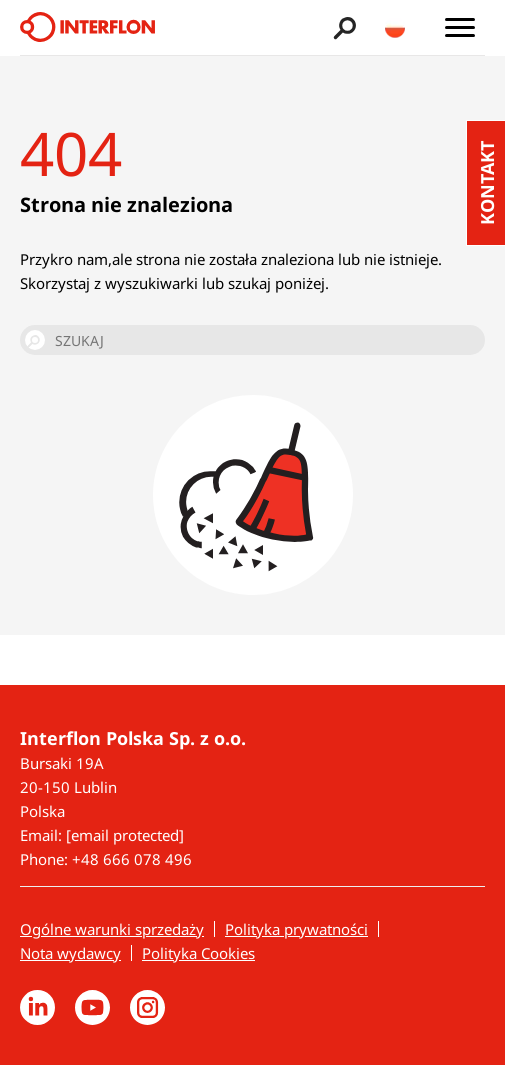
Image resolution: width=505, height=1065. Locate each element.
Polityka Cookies (198, 953)
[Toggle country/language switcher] (395, 27)
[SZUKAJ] (252, 340)
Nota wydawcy (70, 953)
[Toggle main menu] (460, 27)
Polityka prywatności (296, 929)
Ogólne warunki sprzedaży (112, 929)
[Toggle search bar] (342, 27)
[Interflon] (87, 27)
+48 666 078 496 (132, 859)
